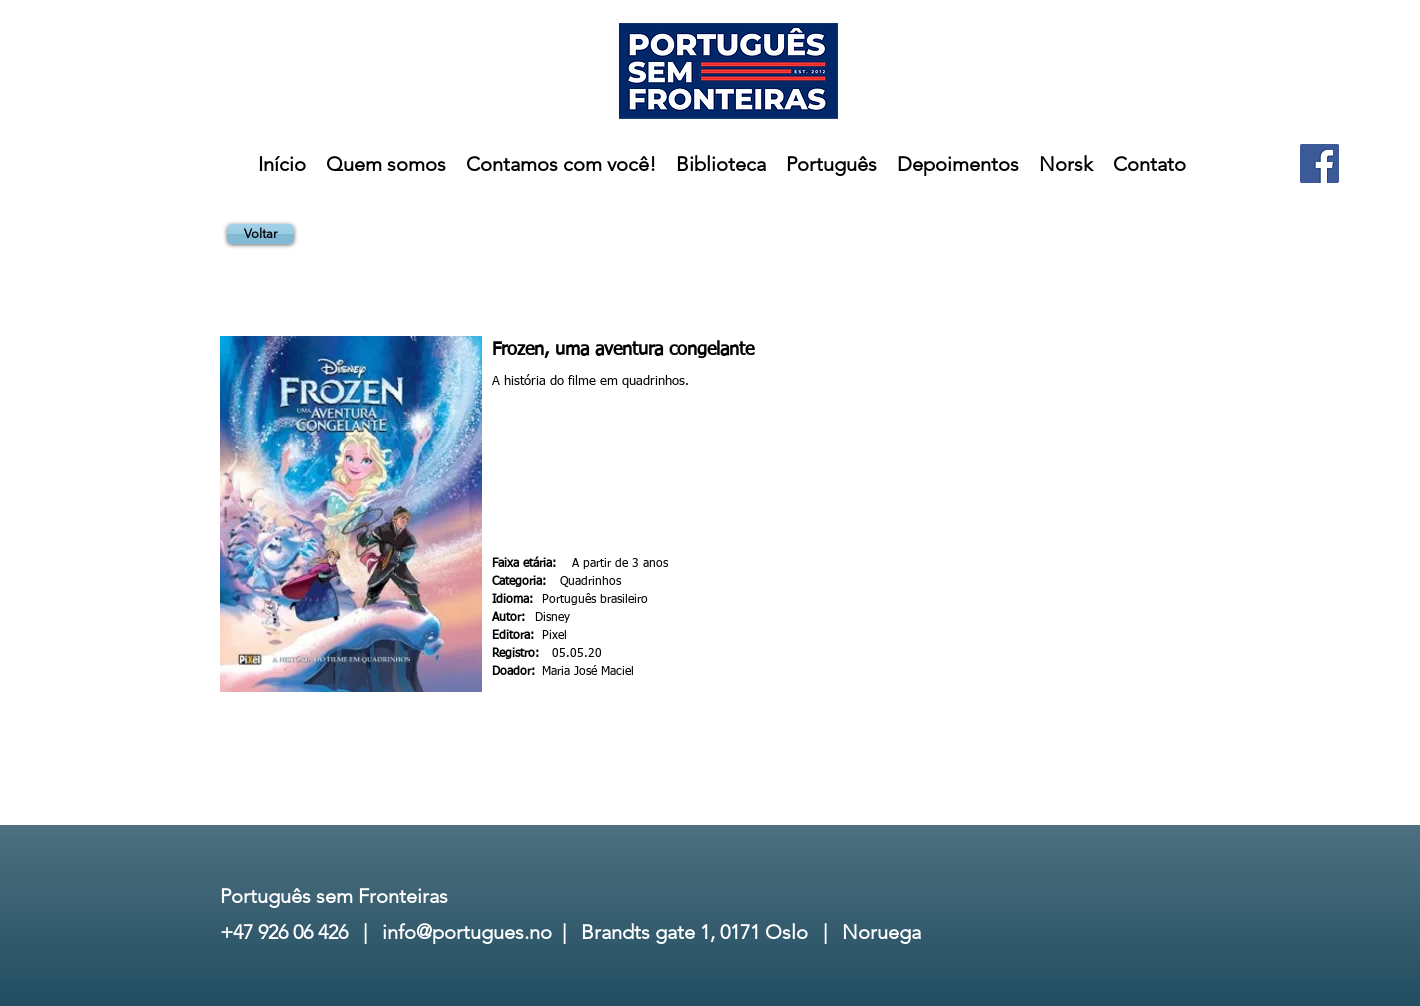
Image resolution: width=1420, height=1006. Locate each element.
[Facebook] (1319, 163)
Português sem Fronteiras (334, 896)
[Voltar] (260, 234)
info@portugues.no (467, 932)
